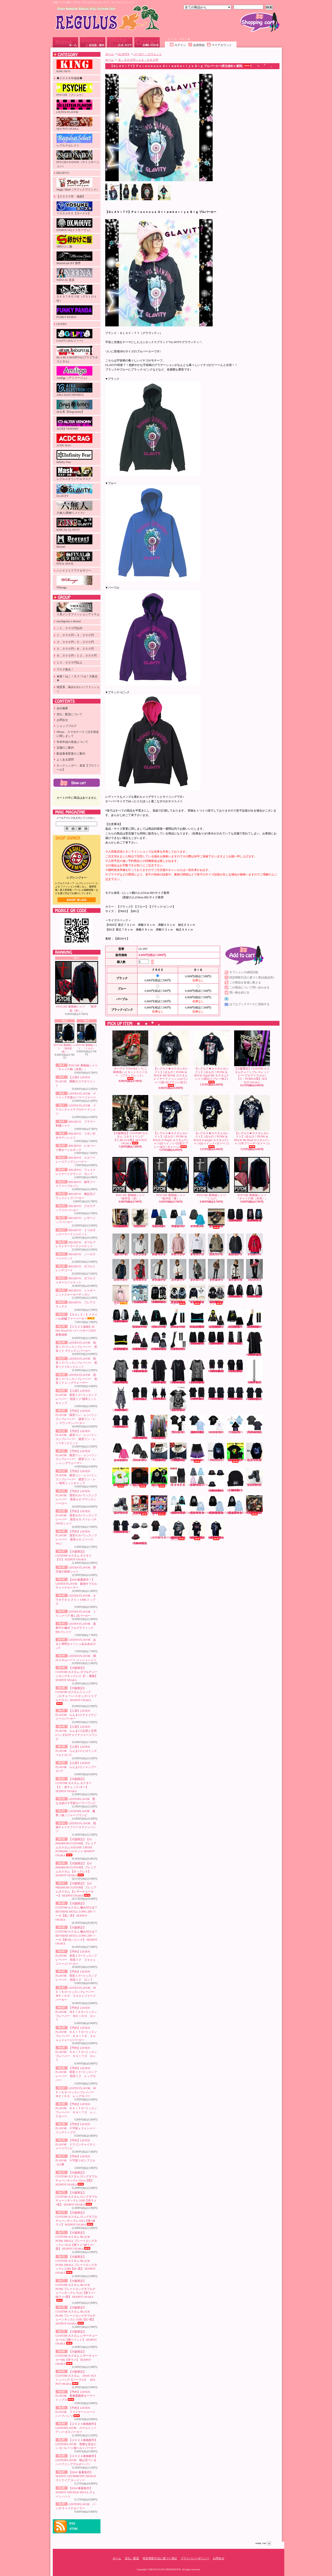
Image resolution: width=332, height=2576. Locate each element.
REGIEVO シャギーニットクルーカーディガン (235, 1270)
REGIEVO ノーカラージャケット (178, 1270)
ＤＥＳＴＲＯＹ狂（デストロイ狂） (77, 293)
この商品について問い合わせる (249, 987)
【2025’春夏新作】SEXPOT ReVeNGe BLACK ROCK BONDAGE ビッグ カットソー (197, 1393)
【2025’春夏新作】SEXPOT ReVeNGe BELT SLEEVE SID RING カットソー (254, 1394)
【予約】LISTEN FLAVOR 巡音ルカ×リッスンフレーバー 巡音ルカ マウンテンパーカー (140, 1341)
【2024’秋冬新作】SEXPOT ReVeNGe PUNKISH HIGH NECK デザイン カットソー (197, 1338)
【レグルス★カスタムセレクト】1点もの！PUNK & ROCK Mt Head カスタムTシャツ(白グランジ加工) (178, 1530)
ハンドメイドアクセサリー (74, 570)
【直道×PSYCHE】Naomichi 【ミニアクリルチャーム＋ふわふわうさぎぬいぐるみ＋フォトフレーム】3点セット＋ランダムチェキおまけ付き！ (159, 1505)
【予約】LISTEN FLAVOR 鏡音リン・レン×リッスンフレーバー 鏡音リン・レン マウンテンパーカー (216, 1318)
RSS (72, 2523)
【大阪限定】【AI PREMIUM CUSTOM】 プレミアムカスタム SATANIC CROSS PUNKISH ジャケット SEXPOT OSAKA (76, 1847)
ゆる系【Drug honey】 (74, 406)
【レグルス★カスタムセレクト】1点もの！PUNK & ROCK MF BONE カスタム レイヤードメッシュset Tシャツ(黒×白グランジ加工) (171, 1058)
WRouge (74, 582)
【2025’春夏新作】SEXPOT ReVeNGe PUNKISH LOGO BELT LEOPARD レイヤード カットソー (120, 1371)
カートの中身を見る (76, 782)
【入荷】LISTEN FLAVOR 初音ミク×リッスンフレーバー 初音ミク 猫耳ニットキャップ (197, 1318)
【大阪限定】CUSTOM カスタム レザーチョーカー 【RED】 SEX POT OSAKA (159, 1452)
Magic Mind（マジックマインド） (78, 184)
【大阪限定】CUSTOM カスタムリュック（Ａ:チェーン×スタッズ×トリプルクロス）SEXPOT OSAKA (76, 1695)
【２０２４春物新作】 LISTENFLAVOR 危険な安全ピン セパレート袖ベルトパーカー (76, 2444)
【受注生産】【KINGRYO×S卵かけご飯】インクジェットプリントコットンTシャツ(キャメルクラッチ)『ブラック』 (236, 1453)
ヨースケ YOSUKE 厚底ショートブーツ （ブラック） (140, 1218)
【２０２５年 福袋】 (71, 196)
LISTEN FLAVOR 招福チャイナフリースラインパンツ (76, 1827)
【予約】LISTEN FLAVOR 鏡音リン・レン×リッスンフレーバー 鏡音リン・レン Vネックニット (235, 1318)
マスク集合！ (65, 669)
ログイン (180, 45)
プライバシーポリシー (195, 2558)
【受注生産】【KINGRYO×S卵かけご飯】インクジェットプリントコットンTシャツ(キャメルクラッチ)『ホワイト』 (122, 1477)
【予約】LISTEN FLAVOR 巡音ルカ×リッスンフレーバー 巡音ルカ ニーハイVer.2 (178, 1341)
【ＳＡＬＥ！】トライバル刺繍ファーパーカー (120, 1295)
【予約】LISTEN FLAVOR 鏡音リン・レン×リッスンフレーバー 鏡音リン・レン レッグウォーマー (254, 1318)
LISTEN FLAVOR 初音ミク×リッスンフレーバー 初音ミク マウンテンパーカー (76, 1346)
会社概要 (62, 708)
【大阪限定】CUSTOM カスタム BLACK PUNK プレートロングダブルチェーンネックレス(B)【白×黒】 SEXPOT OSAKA (76, 2315)
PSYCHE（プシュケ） (74, 90)
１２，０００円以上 (69, 662)
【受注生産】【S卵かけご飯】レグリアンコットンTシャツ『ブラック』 (140, 1477)
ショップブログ (119, 42)
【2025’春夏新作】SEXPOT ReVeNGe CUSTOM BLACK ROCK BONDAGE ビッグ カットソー (140, 1394)
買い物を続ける (239, 992)
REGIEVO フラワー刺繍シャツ (121, 1245)
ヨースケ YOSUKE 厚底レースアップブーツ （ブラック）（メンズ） (254, 1476)
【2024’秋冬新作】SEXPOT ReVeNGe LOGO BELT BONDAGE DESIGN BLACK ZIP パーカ (254, 1291)
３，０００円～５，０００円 (75, 642)
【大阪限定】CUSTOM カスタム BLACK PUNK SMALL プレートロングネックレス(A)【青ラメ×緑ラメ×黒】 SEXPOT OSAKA (76, 2240)
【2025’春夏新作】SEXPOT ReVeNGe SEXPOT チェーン (254, 1371)
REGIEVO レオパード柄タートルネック (159, 1245)
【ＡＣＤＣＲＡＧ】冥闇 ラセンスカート (178, 1476)
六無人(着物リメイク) (74, 507)
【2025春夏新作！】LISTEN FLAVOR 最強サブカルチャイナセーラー (76, 1583)
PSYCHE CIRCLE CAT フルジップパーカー (216, 1452)
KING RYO (74, 66)
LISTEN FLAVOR (74, 107)
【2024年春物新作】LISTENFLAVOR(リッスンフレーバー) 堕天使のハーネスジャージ (182, 1504)
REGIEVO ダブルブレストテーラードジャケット (159, 1270)
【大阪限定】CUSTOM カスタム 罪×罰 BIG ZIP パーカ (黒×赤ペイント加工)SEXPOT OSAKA (120, 1218)
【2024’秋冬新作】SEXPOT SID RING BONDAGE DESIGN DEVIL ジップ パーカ (159, 1294)
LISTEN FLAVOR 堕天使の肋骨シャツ (178, 1424)
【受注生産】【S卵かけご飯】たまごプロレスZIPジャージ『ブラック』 (159, 1477)
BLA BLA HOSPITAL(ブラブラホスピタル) (77, 354)
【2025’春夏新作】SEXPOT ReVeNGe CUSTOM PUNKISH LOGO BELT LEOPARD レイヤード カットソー (197, 1371)
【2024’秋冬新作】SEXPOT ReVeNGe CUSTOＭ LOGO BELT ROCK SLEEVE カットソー (235, 1215)
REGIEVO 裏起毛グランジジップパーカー (235, 1245)
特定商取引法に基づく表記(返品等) (251, 977)
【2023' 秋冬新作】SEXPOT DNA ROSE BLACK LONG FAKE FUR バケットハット (216, 1479)
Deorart (74, 541)
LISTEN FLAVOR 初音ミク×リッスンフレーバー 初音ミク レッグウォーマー (76, 1379)
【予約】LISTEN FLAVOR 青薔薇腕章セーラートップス (75, 2396)
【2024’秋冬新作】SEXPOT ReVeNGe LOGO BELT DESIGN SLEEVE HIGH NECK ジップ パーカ (235, 1291)
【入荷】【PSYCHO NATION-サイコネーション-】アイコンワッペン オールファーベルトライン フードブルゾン (216, 1295)
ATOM (73, 2528)
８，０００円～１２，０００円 (77, 655)
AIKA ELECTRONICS (74, 389)
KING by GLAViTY (74, 524)
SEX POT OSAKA (74, 123)
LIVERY (62, 324)
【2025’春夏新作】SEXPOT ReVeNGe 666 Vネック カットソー (178, 1399)
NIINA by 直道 (74, 275)
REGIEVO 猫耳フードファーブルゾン (216, 1245)
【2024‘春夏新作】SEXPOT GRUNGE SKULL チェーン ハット (75, 2492)
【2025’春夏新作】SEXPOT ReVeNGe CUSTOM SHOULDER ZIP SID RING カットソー (235, 1393)
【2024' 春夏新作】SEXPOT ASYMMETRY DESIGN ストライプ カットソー (76, 2476)
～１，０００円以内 (69, 628)
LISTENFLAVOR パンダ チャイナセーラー (162, 1529)
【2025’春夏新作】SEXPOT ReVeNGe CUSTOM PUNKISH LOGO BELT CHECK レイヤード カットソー (178, 1371)
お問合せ (147, 42)
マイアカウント (222, 45)
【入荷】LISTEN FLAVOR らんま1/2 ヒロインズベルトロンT (76, 1751)
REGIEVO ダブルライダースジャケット (216, 1270)
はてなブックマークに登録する (249, 1004)
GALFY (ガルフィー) (74, 335)
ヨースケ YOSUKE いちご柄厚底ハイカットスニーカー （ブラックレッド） (130, 1055)
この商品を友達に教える (245, 982)
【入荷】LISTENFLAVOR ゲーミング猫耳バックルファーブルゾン (201, 1476)
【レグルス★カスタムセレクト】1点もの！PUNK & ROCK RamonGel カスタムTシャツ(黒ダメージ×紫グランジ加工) (216, 1530)
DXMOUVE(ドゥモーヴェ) (74, 225)
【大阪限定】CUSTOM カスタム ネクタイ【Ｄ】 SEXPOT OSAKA (74, 1555)
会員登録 (199, 45)
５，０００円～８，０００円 (75, 648)
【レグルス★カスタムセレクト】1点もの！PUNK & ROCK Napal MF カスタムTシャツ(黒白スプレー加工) (211, 1056)
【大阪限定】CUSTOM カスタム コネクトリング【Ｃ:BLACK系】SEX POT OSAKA (130, 1120)
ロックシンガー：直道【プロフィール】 (78, 767)
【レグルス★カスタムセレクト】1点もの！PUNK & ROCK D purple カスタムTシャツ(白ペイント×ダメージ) (211, 1121)
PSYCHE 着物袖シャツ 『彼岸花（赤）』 (76, 986)
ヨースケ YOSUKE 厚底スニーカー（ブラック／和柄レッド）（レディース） (216, 1219)
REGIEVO (63, 173)
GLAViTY (74, 491)
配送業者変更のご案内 (71, 753)
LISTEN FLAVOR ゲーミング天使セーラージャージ (178, 1218)
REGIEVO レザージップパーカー (121, 1270)
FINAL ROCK (74, 558)
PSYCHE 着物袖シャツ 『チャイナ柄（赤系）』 (252, 1178)
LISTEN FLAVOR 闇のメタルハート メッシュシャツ (140, 1452)
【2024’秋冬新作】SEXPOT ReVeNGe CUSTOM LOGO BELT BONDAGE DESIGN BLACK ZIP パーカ (120, 1316)
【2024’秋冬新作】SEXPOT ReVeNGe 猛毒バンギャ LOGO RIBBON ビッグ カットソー (255, 1215)
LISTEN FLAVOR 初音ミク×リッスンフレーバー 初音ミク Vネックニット (76, 1362)
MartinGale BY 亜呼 (74, 258)
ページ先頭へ (263, 2543)
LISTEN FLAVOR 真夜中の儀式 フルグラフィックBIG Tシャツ (76, 1628)
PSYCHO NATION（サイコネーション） (78, 159)
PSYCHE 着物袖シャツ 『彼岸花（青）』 (64, 1038)
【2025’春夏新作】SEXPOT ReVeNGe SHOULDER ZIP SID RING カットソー (216, 1393)
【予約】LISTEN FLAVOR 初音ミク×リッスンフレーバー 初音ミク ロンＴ (76, 1975)
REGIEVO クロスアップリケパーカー (254, 1245)
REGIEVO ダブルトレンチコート (197, 1270)
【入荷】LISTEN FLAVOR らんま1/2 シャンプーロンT (76, 1767)
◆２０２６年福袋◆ (69, 78)
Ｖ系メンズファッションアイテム (78, 609)
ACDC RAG (74, 440)
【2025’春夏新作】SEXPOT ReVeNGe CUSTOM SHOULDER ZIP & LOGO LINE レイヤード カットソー (216, 1366)
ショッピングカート (260, 22)
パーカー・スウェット (147, 54)
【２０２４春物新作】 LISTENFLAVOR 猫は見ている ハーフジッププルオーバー (76, 2460)
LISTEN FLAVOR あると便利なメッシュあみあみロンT (76, 1644)
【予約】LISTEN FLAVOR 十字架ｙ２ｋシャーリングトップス (75, 2128)
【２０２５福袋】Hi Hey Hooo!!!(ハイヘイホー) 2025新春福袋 (76, 1331)
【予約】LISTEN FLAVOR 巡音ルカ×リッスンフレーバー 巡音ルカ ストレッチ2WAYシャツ (159, 1341)
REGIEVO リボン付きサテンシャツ (140, 1245)
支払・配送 (132, 2558)
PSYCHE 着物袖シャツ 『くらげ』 (86, 1037)
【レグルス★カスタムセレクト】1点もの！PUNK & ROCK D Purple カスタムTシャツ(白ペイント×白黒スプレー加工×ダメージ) (171, 1122)
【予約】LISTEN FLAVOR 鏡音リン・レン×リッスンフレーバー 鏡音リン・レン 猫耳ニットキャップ (120, 1341)
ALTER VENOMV (74, 423)
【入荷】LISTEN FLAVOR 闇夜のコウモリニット (75, 1081)
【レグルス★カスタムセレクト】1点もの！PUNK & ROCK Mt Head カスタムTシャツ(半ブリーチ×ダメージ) (252, 1121)
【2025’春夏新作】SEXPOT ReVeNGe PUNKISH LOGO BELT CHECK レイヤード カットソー (254, 1344)
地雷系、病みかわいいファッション (78, 689)
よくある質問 (65, 759)
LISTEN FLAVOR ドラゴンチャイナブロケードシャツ (76, 1109)
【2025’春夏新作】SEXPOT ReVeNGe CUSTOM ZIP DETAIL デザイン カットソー (235, 1366)
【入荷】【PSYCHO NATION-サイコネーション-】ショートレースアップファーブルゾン (197, 1295)
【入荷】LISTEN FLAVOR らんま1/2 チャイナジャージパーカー (76, 1715)
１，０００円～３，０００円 (75, 635)
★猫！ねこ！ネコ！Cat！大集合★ (77, 678)
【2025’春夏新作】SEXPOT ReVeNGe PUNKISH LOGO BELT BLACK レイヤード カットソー (159, 1371)
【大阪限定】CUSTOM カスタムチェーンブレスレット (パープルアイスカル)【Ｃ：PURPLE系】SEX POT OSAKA (252, 1057)
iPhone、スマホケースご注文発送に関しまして (78, 734)
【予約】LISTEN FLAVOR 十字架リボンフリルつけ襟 (75, 2160)
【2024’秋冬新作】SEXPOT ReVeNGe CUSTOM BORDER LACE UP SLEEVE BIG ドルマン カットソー (216, 1338)
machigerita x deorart (69, 621)
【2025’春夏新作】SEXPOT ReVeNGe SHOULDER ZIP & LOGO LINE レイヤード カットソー (140, 1366)
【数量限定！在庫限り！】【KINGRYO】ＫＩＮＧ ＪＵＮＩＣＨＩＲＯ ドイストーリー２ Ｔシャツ (141, 1505)
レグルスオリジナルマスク (74, 474)
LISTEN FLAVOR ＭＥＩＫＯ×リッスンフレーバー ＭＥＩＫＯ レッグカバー (76, 2092)
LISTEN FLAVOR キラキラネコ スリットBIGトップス (76, 1599)
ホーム (65, 42)
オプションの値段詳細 (243, 972)
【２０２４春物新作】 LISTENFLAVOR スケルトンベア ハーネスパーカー (76, 2428)
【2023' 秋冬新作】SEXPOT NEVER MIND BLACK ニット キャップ (235, 1479)
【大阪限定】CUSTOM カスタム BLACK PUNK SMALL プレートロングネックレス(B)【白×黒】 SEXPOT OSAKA (76, 2264)
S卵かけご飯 (74, 241)
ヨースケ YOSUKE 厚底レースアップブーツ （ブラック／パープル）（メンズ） (120, 1504)
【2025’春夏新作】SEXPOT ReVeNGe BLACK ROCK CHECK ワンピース (159, 1393)
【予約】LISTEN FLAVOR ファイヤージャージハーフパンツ (75, 2412)
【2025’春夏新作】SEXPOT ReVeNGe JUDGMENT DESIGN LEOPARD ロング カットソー (140, 1427)
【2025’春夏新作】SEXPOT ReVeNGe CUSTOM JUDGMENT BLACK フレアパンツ (235, 1338)
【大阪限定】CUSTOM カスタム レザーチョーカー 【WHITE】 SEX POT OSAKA (178, 1452)
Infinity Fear (74, 457)
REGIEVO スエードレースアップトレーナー (178, 1245)
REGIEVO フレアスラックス (254, 1270)
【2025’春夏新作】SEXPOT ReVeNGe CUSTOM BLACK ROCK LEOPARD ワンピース (120, 1399)
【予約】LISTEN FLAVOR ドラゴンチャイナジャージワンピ (75, 2144)
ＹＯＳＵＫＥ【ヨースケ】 (74, 208)
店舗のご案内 (65, 747)
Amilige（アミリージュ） (74, 373)
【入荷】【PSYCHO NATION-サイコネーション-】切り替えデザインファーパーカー (178, 1295)
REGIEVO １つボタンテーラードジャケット (140, 1270)
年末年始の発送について (72, 742)
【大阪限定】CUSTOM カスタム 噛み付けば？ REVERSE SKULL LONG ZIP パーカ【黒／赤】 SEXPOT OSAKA (77, 1911)
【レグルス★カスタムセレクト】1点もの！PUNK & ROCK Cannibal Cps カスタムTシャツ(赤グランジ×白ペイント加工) (197, 1530)
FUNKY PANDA (74, 312)
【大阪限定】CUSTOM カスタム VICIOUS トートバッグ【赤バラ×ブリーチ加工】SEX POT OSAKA (254, 1505)
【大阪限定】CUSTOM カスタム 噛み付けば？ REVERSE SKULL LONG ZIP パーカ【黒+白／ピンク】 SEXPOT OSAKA (77, 1935)
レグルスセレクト (74, 140)
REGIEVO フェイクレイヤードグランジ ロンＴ (197, 1245)
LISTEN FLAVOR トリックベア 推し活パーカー (235, 1424)
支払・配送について (92, 42)
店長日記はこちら (77, 899)
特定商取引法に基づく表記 (160, 2558)
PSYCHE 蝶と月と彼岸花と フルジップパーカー (254, 1452)
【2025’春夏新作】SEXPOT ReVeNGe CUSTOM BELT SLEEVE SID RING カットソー (120, 1421)
